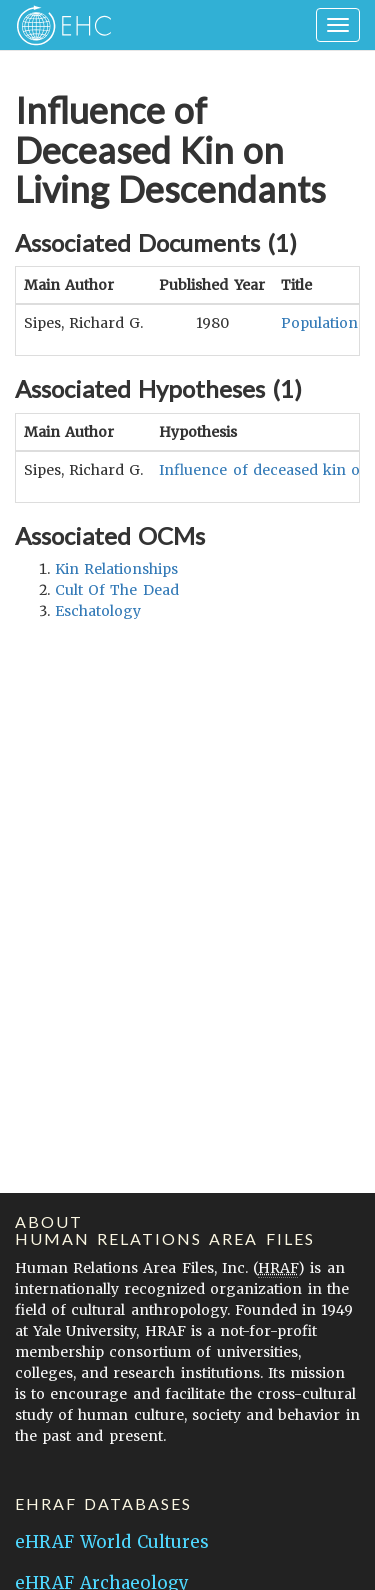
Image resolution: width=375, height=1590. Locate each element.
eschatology (98, 611)
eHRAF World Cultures (112, 1542)
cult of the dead (117, 590)
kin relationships (116, 569)
